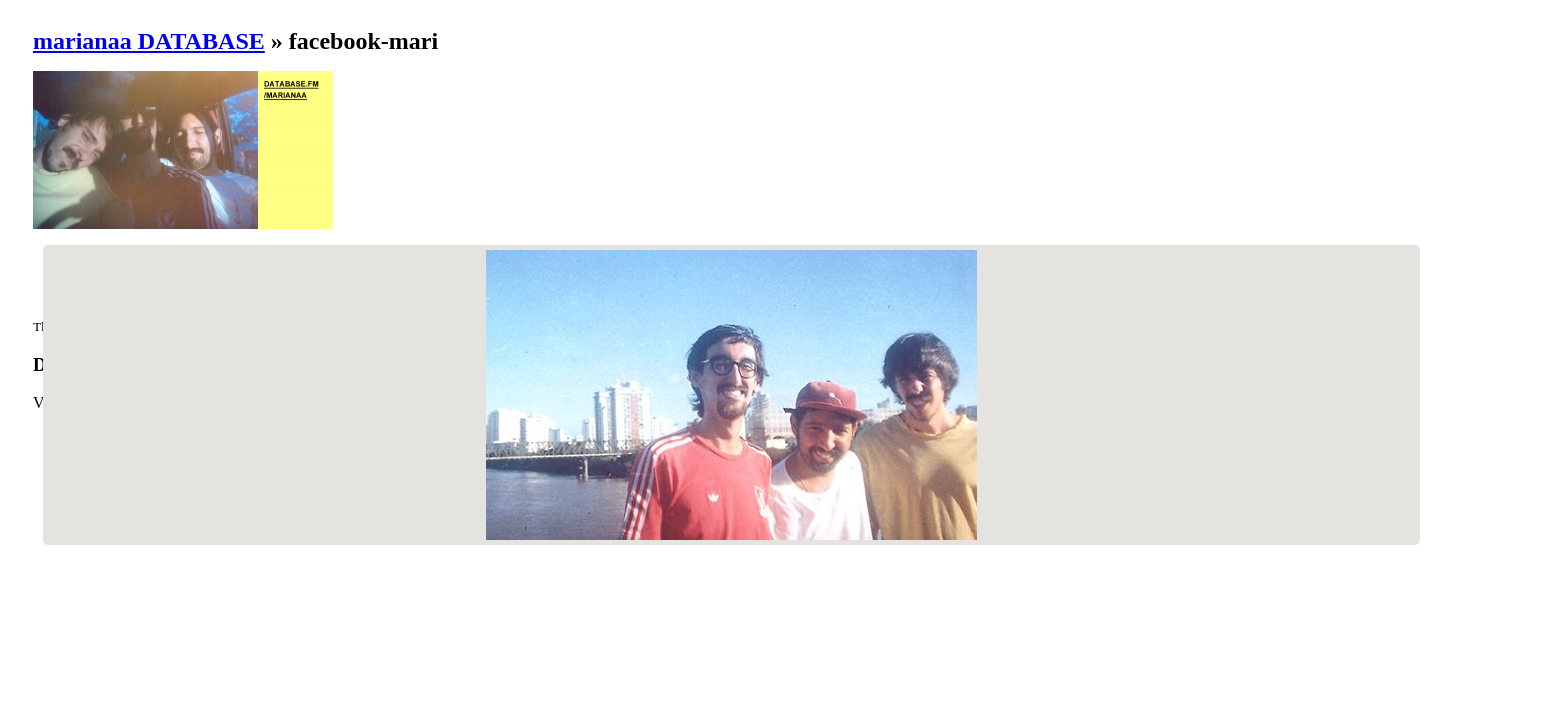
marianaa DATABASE (149, 41)
